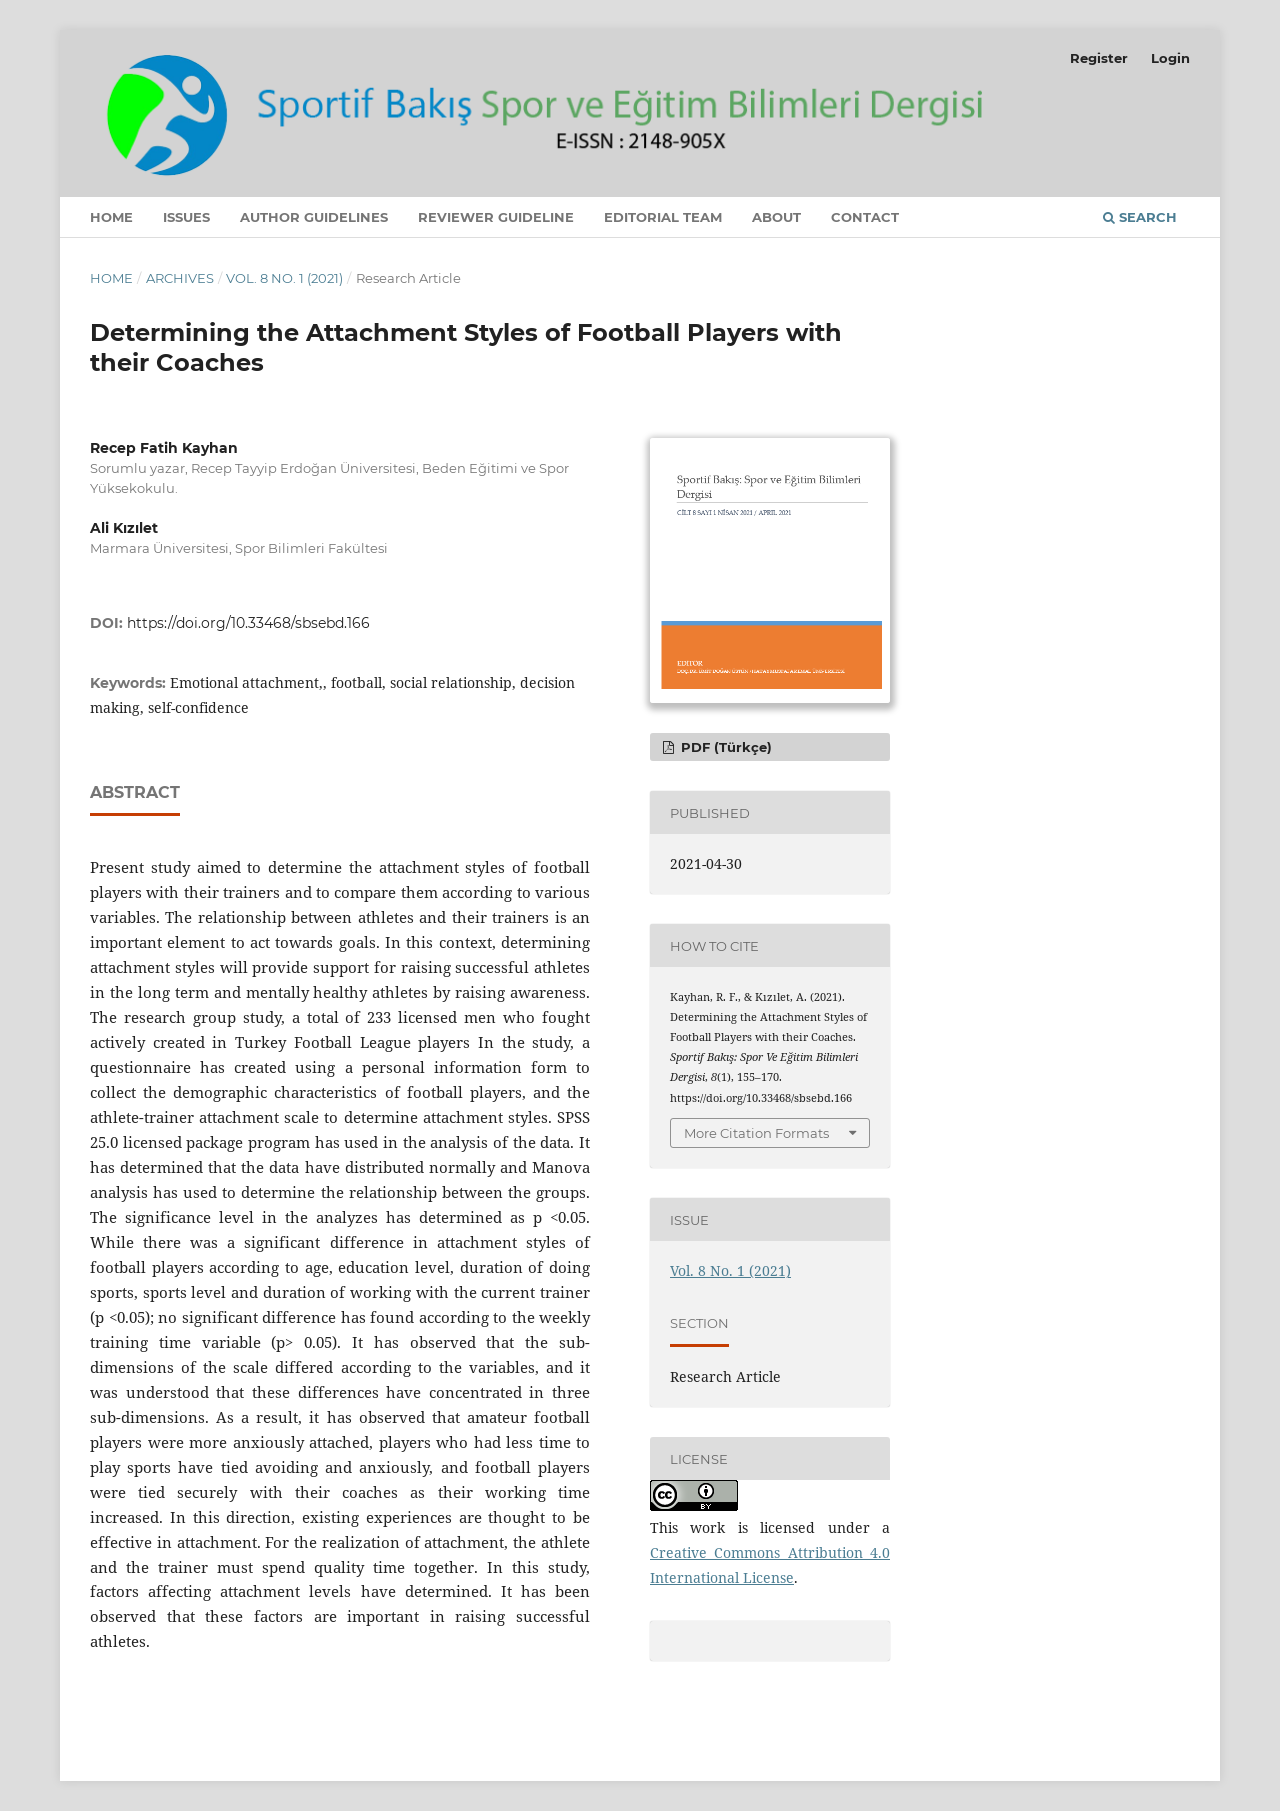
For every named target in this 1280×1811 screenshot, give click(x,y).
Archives (180, 278)
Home (111, 217)
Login (1170, 58)
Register (1099, 58)
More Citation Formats (756, 1133)
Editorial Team (663, 217)
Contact (865, 217)
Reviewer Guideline (496, 217)
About (776, 217)
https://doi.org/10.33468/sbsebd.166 (248, 623)
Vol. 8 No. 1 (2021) (284, 278)
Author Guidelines (314, 217)
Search (1140, 217)
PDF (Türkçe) (724, 747)
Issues (186, 217)
